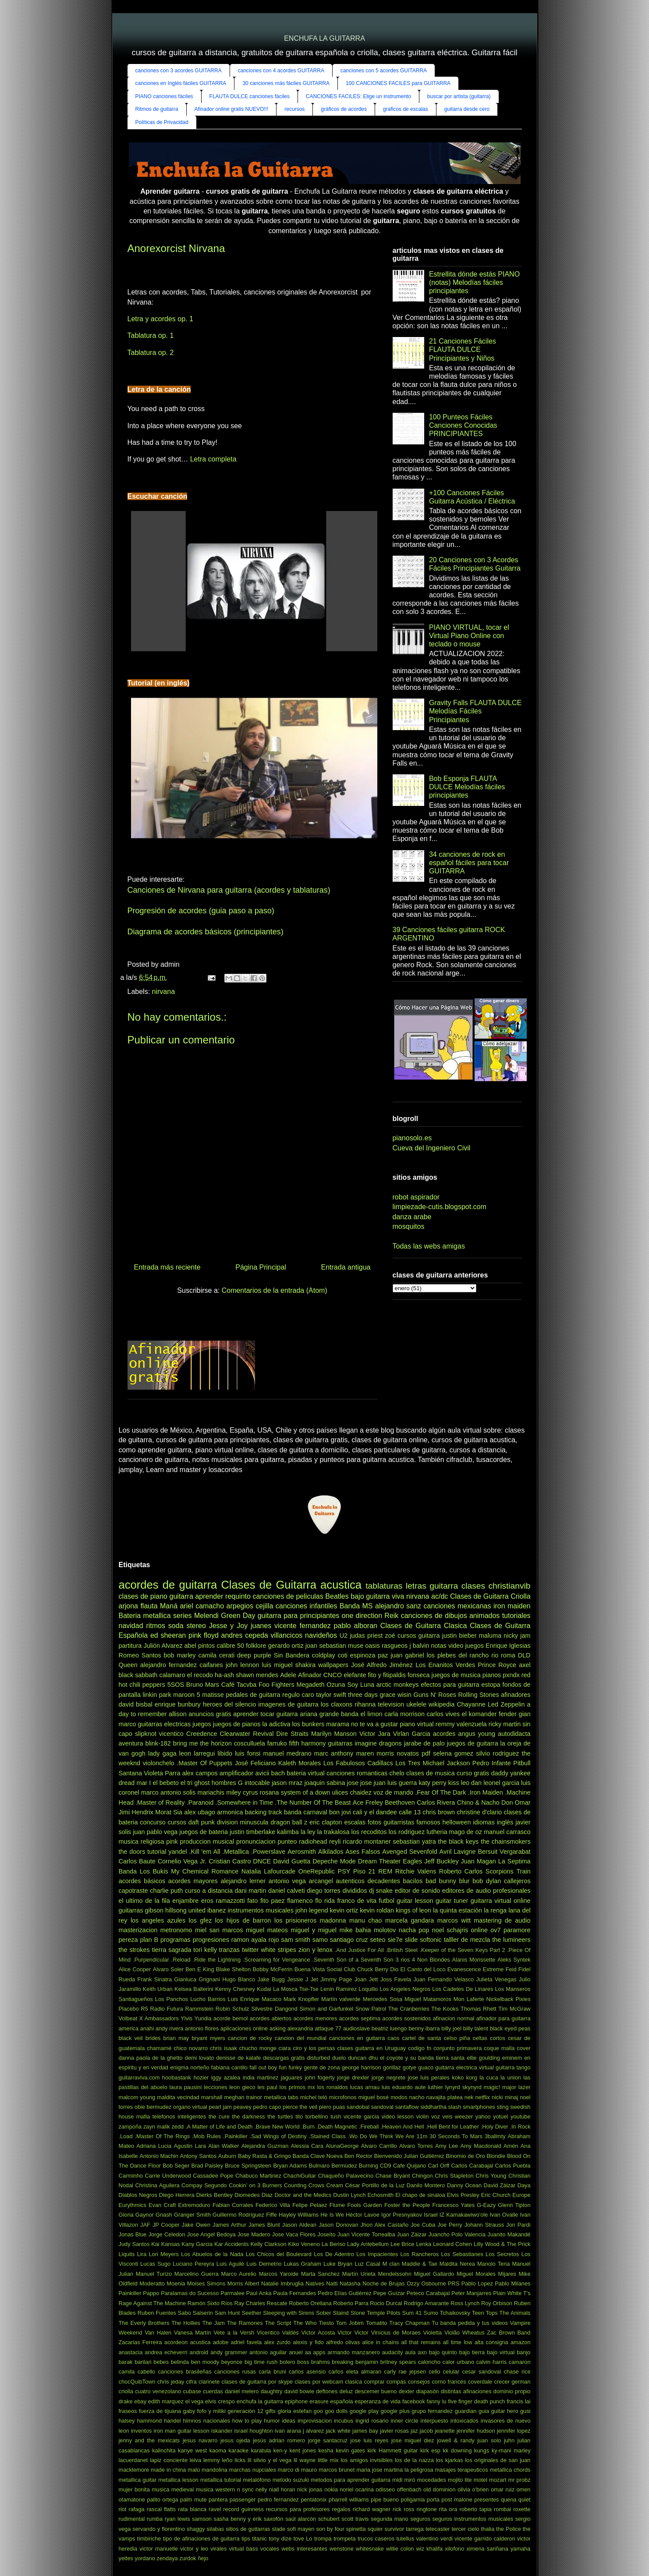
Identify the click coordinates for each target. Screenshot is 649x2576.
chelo (396, 1773)
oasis (372, 1645)
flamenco (299, 1900)
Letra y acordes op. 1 (160, 319)
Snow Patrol (370, 2008)
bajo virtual (500, 2352)
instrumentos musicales (261, 1910)
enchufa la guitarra (260, 2401)
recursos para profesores (298, 2509)
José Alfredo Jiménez (382, 1664)
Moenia (176, 2283)
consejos (419, 2381)
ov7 (495, 1930)
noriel (346, 2489)
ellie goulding (483, 2057)
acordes (444, 1733)
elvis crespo (220, 2401)
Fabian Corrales (233, 2205)
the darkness (248, 2116)
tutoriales (516, 1615)
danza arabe (412, 1217)
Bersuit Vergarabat (504, 1851)
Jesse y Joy (228, 1625)
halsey (127, 2420)
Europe (521, 2195)
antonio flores (202, 2028)
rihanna (365, 1704)
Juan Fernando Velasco (443, 1979)
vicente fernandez (302, 1625)
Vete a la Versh (233, 2332)
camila (207, 1655)
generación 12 (245, 2411)
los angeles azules (158, 1920)
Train (523, 1871)
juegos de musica (456, 1674)
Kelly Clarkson (269, 2244)
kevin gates (350, 2450)
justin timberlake (252, 1831)
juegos (201, 1724)
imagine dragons (378, 1743)
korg (471, 2077)
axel (524, 1664)
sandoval (382, 2107)
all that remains (420, 2342)
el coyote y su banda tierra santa (422, 2057)
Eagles (412, 1861)
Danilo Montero (426, 2185)
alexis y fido (308, 2342)
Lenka (423, 2244)
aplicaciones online (244, 2028)
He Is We (332, 2214)
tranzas (229, 1949)
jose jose (359, 1782)
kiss (453, 1782)
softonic (431, 1939)
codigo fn (419, 2048)
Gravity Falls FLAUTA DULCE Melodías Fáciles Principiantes (475, 711)
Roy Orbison (496, 2303)
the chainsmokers (506, 1841)
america (129, 2028)
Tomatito (376, 2323)
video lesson (398, 2116)
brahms (320, 2362)
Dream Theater (379, 1861)
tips (245, 2538)
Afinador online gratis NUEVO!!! (232, 109)
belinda (180, 2362)
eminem (512, 2057)
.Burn (308, 2126)
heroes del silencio (229, 1704)
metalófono (256, 2480)
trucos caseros (376, 2538)
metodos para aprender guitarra (350, 2480)
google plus (394, 2411)
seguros (420, 2519)
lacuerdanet (133, 2460)
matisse (213, 1694)
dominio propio (512, 2391)
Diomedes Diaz (253, 2195)
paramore (517, 1930)
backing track (263, 1812)
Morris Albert (243, 2283)
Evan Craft (162, 2205)
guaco (425, 2067)
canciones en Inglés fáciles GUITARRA (181, 83)
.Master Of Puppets (204, 1763)
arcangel (321, 1880)
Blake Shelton (233, 1969)
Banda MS (356, 1606)
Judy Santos (134, 2244)
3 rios (403, 1959)
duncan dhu (363, 2057)
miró (409, 2480)
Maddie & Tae (419, 2263)
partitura (130, 1645)
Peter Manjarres (471, 2293)
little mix (328, 2460)
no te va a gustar (374, 1724)
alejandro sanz (398, 1606)
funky (295, 2067)
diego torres (323, 1890)
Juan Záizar (412, 2234)
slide (411, 1939)
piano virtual (417, 1724)
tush (335, 2116)
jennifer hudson (476, 2430)
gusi (525, 2411)
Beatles (336, 1596)
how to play (247, 2420)
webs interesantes (304, 2548)
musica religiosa (141, 1841)
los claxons (336, 1704)
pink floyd (203, 1635)
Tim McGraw (514, 2008)
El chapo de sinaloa (420, 2195)
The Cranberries (408, 2008)
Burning (368, 2165)
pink (171, 1841)
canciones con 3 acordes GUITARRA (178, 70)
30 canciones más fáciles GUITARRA (286, 83)
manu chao (365, 1920)
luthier (435, 2087)
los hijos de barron (243, 1920)
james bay (365, 2430)
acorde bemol (230, 2018)
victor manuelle (158, 2548)
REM (385, 1871)
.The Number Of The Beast (313, 1802)
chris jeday (170, 2381)
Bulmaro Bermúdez (333, 2165)
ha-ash (224, 1674)
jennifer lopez (514, 2430)
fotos (374, 1822)
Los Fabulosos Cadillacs (358, 1763)
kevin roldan (377, 1910)
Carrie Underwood (168, 2175)
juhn (509, 2440)
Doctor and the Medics (302, 2195)
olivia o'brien (473, 2489)
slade (278, 2529)
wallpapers (333, 1664)
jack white (338, 2430)
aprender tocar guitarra (265, 1713)
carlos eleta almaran (355, 2371)
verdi (446, 2538)
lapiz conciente (169, 2460)
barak (126, 2362)
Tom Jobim (350, 2323)
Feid (511, 1969)
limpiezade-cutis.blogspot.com (439, 1206)
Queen (128, 1664)
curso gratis (473, 1773)
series (182, 1615)
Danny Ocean (464, 2185)
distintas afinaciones (466, 2391)
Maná (168, 1606)
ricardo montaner (367, 1841)
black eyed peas (510, 2028)
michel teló (313, 2097)
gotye (409, 2067)
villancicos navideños (303, 1635)
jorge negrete (388, 2077)
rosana (269, 1792)
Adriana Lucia (153, 2146)
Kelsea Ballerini (193, 1989)
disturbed (318, 2057)
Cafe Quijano (409, 2165)
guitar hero (504, 2411)
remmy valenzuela (461, 1724)
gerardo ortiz (286, 1645)
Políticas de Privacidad (161, 122)
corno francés (449, 2381)
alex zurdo (277, 2342)
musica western (215, 2489)
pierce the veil (300, 2107)
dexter (407, 2391)
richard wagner (371, 2509)
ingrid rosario (371, 2420)
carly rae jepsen (405, 2371)
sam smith (295, 1939)
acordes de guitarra (168, 1585)
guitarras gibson (141, 1910)
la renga (495, 1910)
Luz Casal (367, 2263)
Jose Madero (254, 2234)
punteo (287, 1841)
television (391, 1704)
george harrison (361, 2067)
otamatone (132, 2499)
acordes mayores (193, 1880)
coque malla (499, 2048)
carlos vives (443, 1713)
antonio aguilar (268, 2352)
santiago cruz (349, 1939)
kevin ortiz (344, 1910)
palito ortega (162, 2499)
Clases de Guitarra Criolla (490, 1596)
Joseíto (326, 2234)
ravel (215, 2509)
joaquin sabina (325, 1782)
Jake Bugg (271, 1979)
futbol (386, 1900)
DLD (524, 1655)
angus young (476, 1733)
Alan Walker (223, 2146)
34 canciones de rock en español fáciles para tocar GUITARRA (469, 863)
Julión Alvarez (162, 1645)
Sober (323, 2313)
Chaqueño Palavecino (345, 2175)
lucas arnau (364, 2087)
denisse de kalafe (238, 2057)
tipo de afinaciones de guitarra (201, 2538)
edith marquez (166, 2401)
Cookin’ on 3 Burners (255, 2185)
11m (421, 2136)
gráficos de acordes (344, 109)
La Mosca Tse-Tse (296, 1989)
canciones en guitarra (357, 2038)
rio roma (503, 1655)
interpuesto (434, 2420)
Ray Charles (249, 2303)
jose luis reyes (370, 2440)
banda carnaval (305, 1812)
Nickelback (500, 1999)
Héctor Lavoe (362, 2214)
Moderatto (152, 2283)
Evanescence (464, 1969)
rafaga (136, 2509)
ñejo (203, 2558)
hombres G (227, 1782)
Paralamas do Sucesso (190, 2293)
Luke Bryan (337, 2263)
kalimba (288, 1831)
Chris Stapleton (454, 2175)
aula (410, 2352)
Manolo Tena (493, 2263)
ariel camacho (202, 1606)
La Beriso (333, 2244)
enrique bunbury (178, 1704)
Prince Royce (497, 1664)
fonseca (418, 1674)
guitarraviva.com (139, 2077)
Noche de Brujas (383, 2283)
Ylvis (186, 2018)
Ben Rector (358, 2156)
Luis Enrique (244, 1999)
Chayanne (471, 1704)
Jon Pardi (518, 2224)
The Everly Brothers (144, 2323)
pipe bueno (385, 2499)
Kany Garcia (197, 2244)
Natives (314, 2283)
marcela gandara (409, 1920)
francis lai (518, 2401)
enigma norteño (189, 2067)
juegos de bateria (203, 1831)
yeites (126, 2558)
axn (422, 2352)
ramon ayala (248, 1939)
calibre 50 (230, 1645)
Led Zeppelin (506, 1704)
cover (523, 2048)
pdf (426, 1753)
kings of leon (413, 1910)
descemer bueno (376, 2391)
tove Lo (303, 2538)
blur (464, 1880)
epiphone (296, 2401)
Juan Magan (478, 1861)
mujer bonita (134, 2489)
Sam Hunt (227, 2313)
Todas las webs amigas (429, 1246)
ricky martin (505, 1724)
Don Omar (516, 1802)
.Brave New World (276, 2126)
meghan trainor (243, 2097)
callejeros (517, 1880)
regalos (341, 2509)
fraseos (128, 2411)
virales (218, 2548)
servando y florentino (158, 2529)
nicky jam (517, 1635)
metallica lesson (178, 2480)
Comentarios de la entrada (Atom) (274, 1290)
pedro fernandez (278, 2499)
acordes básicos (142, 1880)
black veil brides (140, 2038)
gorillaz (392, 2067)
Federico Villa (272, 2205)
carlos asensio (307, 2371)
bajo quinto (443, 2352)
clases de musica (430, 1773)
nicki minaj (505, 2097)
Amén (511, 2146)
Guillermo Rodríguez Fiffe (245, 2214)
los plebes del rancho (458, 1655)
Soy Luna (360, 1684)
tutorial (156, 1851)
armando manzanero (353, 2352)
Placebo (129, 2008)
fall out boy (263, 2067)
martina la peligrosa (408, 2469)
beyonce (231, 2362)
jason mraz (287, 1782)
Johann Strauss (484, 2224)
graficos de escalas (405, 109)
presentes (486, 2499)
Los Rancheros (419, 2254)
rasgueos (395, 1645)
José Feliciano (255, 1763)
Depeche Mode (334, 1861)
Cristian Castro (230, 1861)
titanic (259, 2538)
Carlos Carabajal (472, 2165)
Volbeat (128, 2018)
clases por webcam (318, 2381)
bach (278, 1773)
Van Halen (158, 2332)
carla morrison (404, 1713)
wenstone (342, 2548)
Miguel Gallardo (434, 2274)
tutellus (406, 2538)
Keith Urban (158, 1989)
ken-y (280, 2450)
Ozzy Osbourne (426, 2283)
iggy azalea (226, 2077)
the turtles (280, 2116)
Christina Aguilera (157, 2185)
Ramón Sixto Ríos (210, 2303)
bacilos (413, 1880)
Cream (334, 2185)
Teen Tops (485, 2313)
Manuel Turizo (154, 2274)
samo (320, 1939)
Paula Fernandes (294, 2293)
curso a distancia (209, 1890)
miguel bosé (373, 2097)
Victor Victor (353, 2332)
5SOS (175, 1684)
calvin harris (491, 2362)
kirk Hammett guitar (392, 2450)
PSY (344, 1871)
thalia (487, 2529)
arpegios (240, 1606)
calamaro (172, 1674)
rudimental (132, 2519)
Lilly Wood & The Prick (502, 2244)
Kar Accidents (231, 2244)
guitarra (181, 1596)
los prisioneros (295, 1920)
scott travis (355, 2519)
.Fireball (369, 2126)
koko (458, 2077)
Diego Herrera (177, 2195)
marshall (211, 2097)
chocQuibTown (137, 2381)
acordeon (176, 2342)
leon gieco (242, 2087)
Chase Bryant (393, 2175)
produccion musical (207, 1841)
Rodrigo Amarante (426, 2303)
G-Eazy (486, 2205)
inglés (505, 1822)
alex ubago (199, 1812)
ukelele (416, 1704)
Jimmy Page (336, 1979)
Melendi (206, 1615)
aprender (209, 1596)
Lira (141, 2254)
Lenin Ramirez (338, 1989)
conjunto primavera (457, 2048)
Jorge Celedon (167, 2234)
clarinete (209, 2381)
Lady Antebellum (368, 2244)
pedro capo (267, 2107)
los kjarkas (449, 2460)
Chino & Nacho (478, 1802)
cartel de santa (421, 2038)
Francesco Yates (454, 2205)
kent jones (303, 2450)
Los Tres (407, 1763)
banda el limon (362, 1713)
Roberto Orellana (310, 2303)
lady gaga (162, 1753)
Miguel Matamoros (427, 1999)
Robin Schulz (232, 2008)
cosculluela (249, 1743)
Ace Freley (368, 1802)
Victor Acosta (318, 2332)
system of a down (305, 1792)
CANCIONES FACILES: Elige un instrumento (358, 96)
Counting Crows (304, 2185)
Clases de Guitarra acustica (291, 1585)
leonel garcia (501, 1782)
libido (224, 1753)
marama (337, 1724)
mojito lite (460, 2480)
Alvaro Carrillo (379, 2146)
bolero (287, 2362)
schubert (329, 2519)
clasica (353, 2381)
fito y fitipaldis (387, 1674)
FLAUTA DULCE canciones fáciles (249, 96)
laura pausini (186, 2087)
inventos (141, 2430)
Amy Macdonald (480, 2146)
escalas (354, 1822)
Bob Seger (176, 2165)
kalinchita (163, 2450)
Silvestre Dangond (274, 2008)
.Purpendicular (151, 1959)
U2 (344, 1635)
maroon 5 (186, 1694)
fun (283, 2067)
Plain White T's (511, 2293)
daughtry (272, 2391)
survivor (394, 2529)
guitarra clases (457, 1585)
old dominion (439, 2489)
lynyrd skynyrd (463, 2087)
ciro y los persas (314, 2048)
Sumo (430, 2313)
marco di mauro (297, 2469)
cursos (177, 1822)
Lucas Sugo (155, 2263)
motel (480, 2480)
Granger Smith (192, 2214)
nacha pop (414, 1930)
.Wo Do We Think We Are (381, 2136)
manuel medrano (287, 1753)
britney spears (398, 2362)
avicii (262, 1773)
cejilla (264, 1606)
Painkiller (130, 2293)
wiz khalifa (429, 2548)
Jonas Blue (133, 2234)
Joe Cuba (423, 2224)
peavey (243, 2107)
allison (178, 1713)
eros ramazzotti (223, 1900)
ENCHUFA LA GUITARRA (324, 38)
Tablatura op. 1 (151, 335)
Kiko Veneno (304, 2244)
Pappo (151, 2293)
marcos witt (454, 1920)
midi (397, 2480)
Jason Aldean (299, 2224)
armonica (230, 1812)
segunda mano (389, 2519)
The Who (304, 2323)
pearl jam (220, 2107)
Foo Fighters (276, 1684)
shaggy (196, 2529)
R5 (144, 2008)
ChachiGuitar (299, 2175)
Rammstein (199, 2008)
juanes (261, 1625)
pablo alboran (355, 1625)
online (479, 1930)
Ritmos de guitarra (156, 109)
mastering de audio (502, 1920)
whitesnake (370, 2548)
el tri (186, 1782)
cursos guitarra (418, 1635)
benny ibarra (424, 2028)
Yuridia (203, 2018)
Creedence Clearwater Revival (229, 1733)
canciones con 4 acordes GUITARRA (281, 70)
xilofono (454, 2548)
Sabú (184, 2313)
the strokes (134, 1949)
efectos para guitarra (450, 1684)
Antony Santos (198, 2156)
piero (325, 2107)
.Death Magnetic (336, 2126)
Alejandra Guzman (265, 2146)
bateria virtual (306, 1773)
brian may (176, 2038)
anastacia (131, 2352)
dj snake (381, 1890)
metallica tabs (281, 2097)
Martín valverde (341, 1999)
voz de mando (393, 1792)
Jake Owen (196, 2224)
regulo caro (298, 1694)
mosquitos (409, 1226)
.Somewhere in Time (244, 1802)
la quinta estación (457, 1910)
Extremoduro (194, 2205)
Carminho (131, 2175)
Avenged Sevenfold (409, 1851)
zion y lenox (315, 1949)
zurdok (187, 2558)
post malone (456, 2499)
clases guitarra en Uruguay (371, 2048)
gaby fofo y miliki (204, 2411)
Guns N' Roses (435, 1694)
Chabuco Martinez (258, 2175)
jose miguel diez (412, 2440)
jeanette (445, 2430)
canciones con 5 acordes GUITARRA (383, 70)
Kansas (170, 2244)
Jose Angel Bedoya (211, 2234)
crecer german (512, 2381)
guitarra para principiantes (299, 1615)
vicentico (171, 1733)
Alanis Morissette (474, 1959)
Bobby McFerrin (273, 1969)
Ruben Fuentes (157, 2313)
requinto (238, 1596)
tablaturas (383, 1585)
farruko (277, 1743)
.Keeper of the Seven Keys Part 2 (462, 1950)
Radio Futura (166, 2008)
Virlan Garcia (411, 1733)
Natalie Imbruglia (282, 2283)
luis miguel (277, 1664)
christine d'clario (479, 1812)
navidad (131, 1625)
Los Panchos (171, 1999)
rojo (274, 1939)
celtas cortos (489, 2038)
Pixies (522, 1999)
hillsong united (185, 1910)
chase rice (517, 2371)
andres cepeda (244, 1635)
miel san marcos (219, 1930)
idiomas (484, 1822)
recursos (294, 109)
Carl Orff (438, 2165)
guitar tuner (452, 1900)
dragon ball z (288, 1822)
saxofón (274, 2519)
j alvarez (313, 2430)
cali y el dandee (375, 1812)
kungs (481, 2450)
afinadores (515, 1694)
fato (252, 1900)
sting (503, 2107)
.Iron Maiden (485, 1792)
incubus (343, 2420)
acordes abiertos (270, 2018)
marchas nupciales (252, 2469)
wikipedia (441, 1704)
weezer (464, 2116)
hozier (201, 2077)
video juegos (466, 1645)
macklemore (134, 2469)
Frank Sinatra (155, 1979)
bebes (161, 2362)
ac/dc (439, 1596)
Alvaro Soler (168, 1969)
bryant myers (208, 2038)
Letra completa (213, 459)
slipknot (145, 1733)
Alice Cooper (135, 1969)
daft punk (201, 1822)
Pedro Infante (491, 1763)
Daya (524, 2185)
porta (433, 2499)
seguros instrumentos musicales (472, 2519)
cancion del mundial (300, 2038)
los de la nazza (414, 2460)
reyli (334, 1841)
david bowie (299, 2391)
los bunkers (308, 1724)
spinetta (356, 2529)
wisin (404, 1694)
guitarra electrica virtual (464, 2067)
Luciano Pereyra (193, 2263)
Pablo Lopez (477, 2283)
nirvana (163, 991)
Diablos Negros (138, 2195)
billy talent (475, 2028)
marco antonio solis (168, 1792)
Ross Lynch (464, 2303)
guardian (466, 2411)
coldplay (323, 1655)
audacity (392, 2352)
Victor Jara (374, 1733)
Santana (130, 1773)
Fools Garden (364, 2205)
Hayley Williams (299, 2214)
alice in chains (380, 2342)
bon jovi (340, 1812)
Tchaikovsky (455, 2313)
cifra (191, 2381)
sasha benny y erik (237, 2519)
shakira (305, 1664)
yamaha (521, 2548)
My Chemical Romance (204, 1871)
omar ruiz (502, 2489)
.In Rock (520, 2126)
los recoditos (369, 1831)
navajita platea (444, 2097)
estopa (491, 1684)
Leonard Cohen (452, 2244)
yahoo (483, 2116)
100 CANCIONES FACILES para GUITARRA (398, 83)
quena (509, 2499)
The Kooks (444, 2008)
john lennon (242, 1664)
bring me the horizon (202, 1743)
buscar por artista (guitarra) (459, 96)
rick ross (403, 2509)
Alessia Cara (307, 2146)
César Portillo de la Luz (374, 2185)
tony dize (280, 2538)
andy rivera (170, 2028)
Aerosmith (301, 1851)
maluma (490, 1635)
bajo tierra (472, 2352)
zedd (177, 2126)
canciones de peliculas (287, 1596)
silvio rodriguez (497, 1753)
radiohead (313, 1841)
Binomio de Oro (465, 2156)
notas (439, 1645)
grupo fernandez (432, 2411)
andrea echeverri (166, 2352)
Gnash (164, 2214)
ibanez (216, 1910)
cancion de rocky (250, 2038)
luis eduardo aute (404, 2087)
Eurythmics (132, 2205)
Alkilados (331, 1851)
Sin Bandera (291, 1655)
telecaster (438, 2529)
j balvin (419, 1645)
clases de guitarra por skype (257, 2381)
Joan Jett (366, 1979)
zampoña (130, 2126)
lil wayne (305, 2460)
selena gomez (453, 1753)
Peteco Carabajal (428, 2293)
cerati (226, 1655)
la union (510, 2077)
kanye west (192, 2450)
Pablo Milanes (512, 2283)
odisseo (385, 2489)
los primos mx (297, 2087)
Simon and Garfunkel (327, 2008)
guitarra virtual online (501, 1900)
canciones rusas (235, 2371)
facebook (413, 2401)
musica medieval (173, 2489)
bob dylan (486, 1880)
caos (393, 2038)
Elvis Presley (463, 2195)
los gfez (200, 1920)
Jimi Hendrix (136, 1812)
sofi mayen (300, 2529)
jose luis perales (428, 2077)
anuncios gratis (209, 1713)
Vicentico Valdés (278, 2332)
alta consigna (491, 2342)
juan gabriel (407, 1655)
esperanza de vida (378, 2401)
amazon (521, 2342)
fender (508, 1713)
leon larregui (197, 1753)
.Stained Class (327, 2136)
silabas (215, 2529)
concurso (152, 1822)
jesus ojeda (235, 2440)
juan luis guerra (395, 1782)
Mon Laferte (469, 1999)
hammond (149, 2420)
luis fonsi (247, 1753)
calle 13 (410, 1812)
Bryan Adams (290, 2165)
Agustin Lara (190, 2146)
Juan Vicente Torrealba (366, 2234)
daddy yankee (511, 1773)
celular (451, 2371)
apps (319, 2352)
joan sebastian (325, 1645)
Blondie (495, 2156)
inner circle (404, 2420)
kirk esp (430, 2450)
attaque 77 (328, 2028)
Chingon (422, 2175)
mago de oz (465, 1831)
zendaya (166, 2558)
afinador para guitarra (503, 2018)
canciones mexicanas (457, 1606)
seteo (377, 1939)
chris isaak (223, 2048)
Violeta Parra (162, 1773)
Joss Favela (395, 1979)
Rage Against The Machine (152, 2303)
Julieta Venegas (496, 1979)
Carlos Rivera (436, 1802)
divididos (354, 1890)
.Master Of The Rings (162, 2136)
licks (239, 2460)
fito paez (272, 1900)
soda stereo (187, 1625)
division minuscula (243, 1822)
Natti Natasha (343, 2283)
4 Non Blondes (431, 1959)
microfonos (343, 2097)
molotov (385, 1930)
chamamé (159, 2048)
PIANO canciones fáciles (164, 96)
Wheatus (473, 2332)
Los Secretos (502, 2254)
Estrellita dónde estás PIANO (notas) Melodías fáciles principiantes (474, 282)
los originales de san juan (497, 2460)
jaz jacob (422, 2430)
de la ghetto (167, 2057)
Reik (391, 1615)
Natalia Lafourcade (268, 1871)
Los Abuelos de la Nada (212, 2254)
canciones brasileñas (184, 2371)
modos (398, 2097)
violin (422, 2116)
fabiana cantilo (229, 2067)
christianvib (510, 1585)
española (341, 2401)
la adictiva (276, 1724)
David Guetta (291, 1861)
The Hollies (185, 2323)
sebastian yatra (414, 1841)
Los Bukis (154, 1871)
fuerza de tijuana (160, 2411)
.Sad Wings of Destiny (278, 2136)
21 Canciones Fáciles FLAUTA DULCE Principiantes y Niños (462, 349)
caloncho (429, 2362)
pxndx (511, 1674)
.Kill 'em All (204, 1851)
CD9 (385, 2165)
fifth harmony (307, 1743)
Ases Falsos (362, 1851)
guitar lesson (415, 1900)
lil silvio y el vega (269, 2460)
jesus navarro (200, 2440)
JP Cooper (166, 2224)
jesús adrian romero (279, 2440)
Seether (251, 2313)
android (199, 2352)
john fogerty (320, 2077)
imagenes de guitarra (288, 1704)
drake (126, 2401)
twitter (250, 1949)
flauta (148, 1606)
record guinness (243, 2509)
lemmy (211, 2460)
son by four (330, 2529)
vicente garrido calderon (484, 2538)
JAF (145, 2224)
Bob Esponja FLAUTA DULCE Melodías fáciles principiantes (467, 787)
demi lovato (199, 2057)
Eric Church (496, 2195)
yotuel (500, 2116)
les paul (267, 2087)
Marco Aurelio (238, 2274)
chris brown (438, 1812)
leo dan (471, 1782)
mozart (497, 2480)
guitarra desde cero (466, 109)
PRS (453, 2283)
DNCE (262, 1861)
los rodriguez (407, 1831)
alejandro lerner (243, 1880)
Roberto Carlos (460, 1871)
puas (339, 2107)
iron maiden (512, 1606)
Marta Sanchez (320, 2274)
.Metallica (235, 1851)
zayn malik (156, 2126)
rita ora (448, 2509)
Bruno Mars (202, 1684)
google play (364, 2411)
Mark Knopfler (301, 1999)
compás (396, 2381)
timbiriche (149, 2538)
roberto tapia (475, 2509)
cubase (192, 2391)
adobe (221, 2342)
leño (227, 2460)
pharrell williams (349, 2499)
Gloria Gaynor (136, 2214)
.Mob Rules (206, 2136)
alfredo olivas (343, 2342)
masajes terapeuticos (461, 2469)
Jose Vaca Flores (294, 2234)
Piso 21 (364, 1871)
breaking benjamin (355, 2362)
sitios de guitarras (248, 2529)
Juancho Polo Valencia (457, 2234)
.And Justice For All (359, 1950)
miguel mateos (267, 1930)
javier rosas (394, 2430)
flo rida (325, 1900)
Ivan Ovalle (503, 2214)
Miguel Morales (476, 2274)
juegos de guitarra (472, 1743)
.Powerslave (268, 1851)
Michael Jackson (446, 1763)
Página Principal (260, 1267)
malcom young (137, 2097)
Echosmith (380, 2195)
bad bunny (441, 1880)
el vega (194, 2401)
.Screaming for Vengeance (276, 1959)
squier (375, 2529)
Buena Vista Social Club (324, 1969)
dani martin (250, 1890)
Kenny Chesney (235, 1989)
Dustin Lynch (349, 2195)
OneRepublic (316, 1871)
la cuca (488, 2077)
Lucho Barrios (207, 1999)
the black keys (458, 1841)
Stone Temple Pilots (376, 2313)
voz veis (441, 2116)
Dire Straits (293, 1733)
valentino (427, 2538)
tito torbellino (311, 2116)
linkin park (156, 1694)
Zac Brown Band (508, 2332)
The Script (278, 2323)
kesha (325, 2450)
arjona (128, 1606)
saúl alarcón (300, 2519)
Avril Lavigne (458, 1851)
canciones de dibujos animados (450, 1615)
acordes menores (315, 2018)
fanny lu (437, 2401)
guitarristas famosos (411, 1822)
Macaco (271, 1999)
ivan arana (288, 2430)
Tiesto (326, 2323)
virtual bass (243, 2548)
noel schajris (450, 1930)
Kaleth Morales (299, 1763)
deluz (346, 2391)
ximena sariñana (487, 2548)
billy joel (451, 2028)
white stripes (278, 1949)
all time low (457, 2342)
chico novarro (191, 2048)
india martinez (261, 2077)
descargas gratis (284, 2057)
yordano (145, 2558)
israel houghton (253, 2430)
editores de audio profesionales (486, 1890)
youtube (521, 2116)
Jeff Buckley (441, 1861)
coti (343, 1655)
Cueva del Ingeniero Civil (432, 1148)
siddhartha (433, 2107)
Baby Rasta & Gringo (264, 2156)
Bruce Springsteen (248, 2165)
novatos (407, 1753)
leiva (195, 2460)
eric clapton (325, 1822)
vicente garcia (361, 2116)
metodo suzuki (291, 2480)
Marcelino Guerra (196, 2274)
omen (523, 2489)
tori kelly (205, 1949)
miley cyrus (242, 1792)
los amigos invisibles (366, 2460)
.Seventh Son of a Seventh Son (352, 1959)
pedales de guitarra (253, 1694)
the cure (219, 2116)
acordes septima (359, 2018)
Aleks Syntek (513, 1959)
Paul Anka (259, 2293)
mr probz (519, 2480)
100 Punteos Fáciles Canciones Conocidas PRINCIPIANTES (463, 425)
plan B (149, 1939)
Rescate (277, 2303)
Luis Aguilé (230, 2263)
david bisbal (135, 1704)
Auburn (227, 2156)
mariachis (210, 1792)
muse (355, 1645)
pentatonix (313, 2499)
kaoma (217, 2450)
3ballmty (495, 2136)
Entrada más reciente (167, 1267)
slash (454, 2107)
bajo (357, 1596)
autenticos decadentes (368, 1880)
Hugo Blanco (238, 1979)
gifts (271, 2411)
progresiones (211, 1939)
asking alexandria (291, 2028)
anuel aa (300, 2352)
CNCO (332, 1674)
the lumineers (511, 1939)
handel (172, 2420)
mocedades (431, 2480)
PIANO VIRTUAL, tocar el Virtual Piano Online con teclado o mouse (469, 636)
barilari (143, 2362)
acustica (200, 2342)
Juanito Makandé (508, 2234)
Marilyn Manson (334, 1733)
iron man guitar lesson (181, 2430)
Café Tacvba (239, 1684)
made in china (168, 2469)
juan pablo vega (155, 1831)
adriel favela (246, 2342)
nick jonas (310, 2489)
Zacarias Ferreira (140, 2342)
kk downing (457, 2450)
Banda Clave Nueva (318, 2156)
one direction (362, 1615)
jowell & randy (456, 2440)
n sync (245, 2489)
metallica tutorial (220, 2480)
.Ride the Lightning (217, 1959)
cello (434, 2371)
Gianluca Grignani (197, 1979)
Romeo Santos (140, 1655)
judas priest (366, 1635)
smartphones (479, 2107)
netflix (482, 2097)
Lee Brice (402, 2244)
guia (484, 2411)
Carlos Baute (137, 1861)
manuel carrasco (507, 1831)
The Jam (213, 2323)
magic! (492, 2087)
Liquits (127, 2254)
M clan (391, 2263)
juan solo (489, 2440)
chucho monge (258, 2048)
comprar (374, 2381)
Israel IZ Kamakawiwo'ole (456, 2214)
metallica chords (510, 2469)
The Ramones (245, 2323)
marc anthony (333, 1753)
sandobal (358, 2107)
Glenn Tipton (514, 2205)
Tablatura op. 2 (151, 352)
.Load (126, 2136)
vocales (269, 2548)
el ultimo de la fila (144, 1900)
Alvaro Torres (416, 2146)
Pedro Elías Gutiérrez (345, 2293)
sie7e (394, 1939)
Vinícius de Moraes (396, 2332)
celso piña (456, 2038)
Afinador (310, 1674)
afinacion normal (454, 2018)
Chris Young (490, 2175)
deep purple (254, 1655)
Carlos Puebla (513, 2165)
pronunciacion (256, 1841)
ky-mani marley (511, 2450)
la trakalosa (333, 1831)
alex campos (200, 1773)
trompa (323, 2538)
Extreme (493, 1969)
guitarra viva (385, 1596)
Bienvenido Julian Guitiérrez (409, 2156)
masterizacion (138, 1930)
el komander (479, 1713)
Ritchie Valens (415, 1871)
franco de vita (356, 1900)
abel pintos (199, 1645)
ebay (140, 2401)
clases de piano (143, 1596)
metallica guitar (138, 2480)
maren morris (375, 1753)
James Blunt (264, 2224)
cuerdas (213, 2391)
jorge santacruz (328, 2440)
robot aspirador (416, 1197)
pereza (128, 1939)
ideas (288, 2420)
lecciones (215, 2087)
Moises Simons (206, 2283)
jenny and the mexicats (149, 2440)
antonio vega (287, 1880)
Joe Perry (449, 2224)
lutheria (436, 1831)
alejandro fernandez (168, 1664)
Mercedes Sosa (382, 1999)
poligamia (413, 2499)
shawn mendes (257, 1674)
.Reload (181, 1959)
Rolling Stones (478, 1694)
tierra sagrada (172, 1949)
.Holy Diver (494, 2126)
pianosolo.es (412, 1138)
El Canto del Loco (423, 1969)
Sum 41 (412, 2313)
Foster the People (407, 2205)
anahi (147, 2028)
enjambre (185, 1900)
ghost (201, 1782)
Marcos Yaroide (279, 2274)
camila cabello (137, 2371)
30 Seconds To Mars (455, 2136)
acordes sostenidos (406, 2018)
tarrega (415, 2529)
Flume (337, 2205)
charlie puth (166, 1890)
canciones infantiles (306, 1606)
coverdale (480, 2381)
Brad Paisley (207, 2165)
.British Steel (402, 1950)
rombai (502, 2509)
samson (202, 2519)
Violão (452, 2332)
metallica (156, 1615)
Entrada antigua (346, 1267)
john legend (311, 1910)
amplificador (237, 1773)
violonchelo (158, 1763)
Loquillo (368, 1989)
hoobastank (176, 2077)
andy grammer (228, 2352)
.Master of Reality (159, 1802)
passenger (243, 2499)
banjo (523, 2352)
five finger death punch (476, 2401)
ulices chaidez (352, 1792)
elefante (355, 1674)
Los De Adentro (334, 2254)
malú (194, 2469)
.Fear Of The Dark (440, 1792)
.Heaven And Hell (402, 2126)
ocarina (364, 2489)
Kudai (264, 1989)
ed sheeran (168, 1635)
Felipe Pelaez (309, 2205)
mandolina (214, 2469)
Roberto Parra (350, 2303)
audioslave (356, 2028)
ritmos (155, 1625)
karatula (261, 2450)
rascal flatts (161, 2509)
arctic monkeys (397, 1684)
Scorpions (500, 1871)
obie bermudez (153, 2107)
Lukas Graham (302, 2263)
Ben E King (199, 1969)
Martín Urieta (359, 2274)
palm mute (193, 2499)
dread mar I (135, 1782)
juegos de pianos (237, 1724)
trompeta (344, 2538)
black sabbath (138, 1674)
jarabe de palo (424, 1743)
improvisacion (315, 2420)
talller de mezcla (467, 1939)
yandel (177, 1851)
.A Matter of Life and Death (218, 2126)
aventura (131, 1743)
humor (272, 2420)
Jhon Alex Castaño (385, 2224)
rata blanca (192, 2509)
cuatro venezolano (158, 2391)
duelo (339, 2057)
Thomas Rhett (479, 2008)
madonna (333, 1920)
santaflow (406, 2107)
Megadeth (310, 1684)
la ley (308, 1831)
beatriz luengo (389, 2028)
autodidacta (514, 1733)
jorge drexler (353, 2077)
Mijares (507, 2274)
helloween (457, 1822)
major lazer (516, 2087)
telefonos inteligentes (179, 2116)
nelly (261, 2489)
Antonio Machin (158, 2156)
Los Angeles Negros (405, 1989)
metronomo (176, 1930)
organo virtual (190, 2107)
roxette (521, 2509)
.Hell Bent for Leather (452, 2126)
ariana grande (319, 1713)
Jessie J (297, 1979)
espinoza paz (369, 1655)
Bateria (130, 1615)
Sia (177, 1812)
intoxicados (464, 2420)
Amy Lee (446, 2146)
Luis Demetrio (263, 2263)
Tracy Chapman (409, 2323)
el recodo (200, 1674)
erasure (318, 2401)
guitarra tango (513, 2067)
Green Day (238, 1615)
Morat (163, 1812)
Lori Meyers (164, 2254)
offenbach (409, 2489)
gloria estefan (294, 2411)
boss (303, 2362)
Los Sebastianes (462, 2254)
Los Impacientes (377, 2254)
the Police (508, 2529)
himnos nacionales (206, 2420)
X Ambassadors (159, 2018)
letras (416, 1585)
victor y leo (194, 2548)
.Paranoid (200, 1802)
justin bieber (459, 1635)
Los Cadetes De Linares (462, 1989)
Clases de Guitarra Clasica (423, 1625)
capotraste (133, 1890)
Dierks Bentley (214, 2195)
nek (469, 2097)
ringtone (426, 2509)
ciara (285, 2048)
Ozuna (335, 1684)
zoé (390, 1635)
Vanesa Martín (192, 2332)
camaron (520, 2362)
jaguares (291, 2077)
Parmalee (232, 2293)
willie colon (400, 2548)
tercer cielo (465, 2529)
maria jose (369, 2469)
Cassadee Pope (213, 2175)
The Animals (515, 2313)
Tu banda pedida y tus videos (470, 2323)
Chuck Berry (372, 1969)
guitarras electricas (164, 1724)
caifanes (211, 1664)
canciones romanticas (356, 1773)
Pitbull (521, 1763)
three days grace (371, 1694)
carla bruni (272, 2371)
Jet (314, 1979)
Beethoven (400, 1802)
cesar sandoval (481, 2371)
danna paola (134, 2057)
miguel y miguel (314, 1930)
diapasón (427, 2391)
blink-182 (157, 1743)
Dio (394, 1969)
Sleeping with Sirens (288, 2313)
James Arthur (229, 2224)
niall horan (282, 2489)
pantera (218, 2499)
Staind (340, 2313)
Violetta (432, 2332)
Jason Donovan (338, 2224)
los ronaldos (332, 2087)
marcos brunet (337, 2469)
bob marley (179, 1655)
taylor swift (331, 1694)
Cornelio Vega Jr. (182, 1861)
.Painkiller (235, 2136)
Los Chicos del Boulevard (279, 2254)
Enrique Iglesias (508, 1645)
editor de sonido (417, 1890)
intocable (257, 1782)
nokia (331, 2489)
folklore (256, 1645)
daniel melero (242, 2391)
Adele (288, 1674)
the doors (132, 1851)
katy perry (432, 1782)
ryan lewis (177, 2519)
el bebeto (165, 1782)
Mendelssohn (394, 2274)
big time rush (261, 2362)
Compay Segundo (204, 2185)
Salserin (203, 2313)
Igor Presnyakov (401, 2214)
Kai (155, 2244)
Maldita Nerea (457, 2263)
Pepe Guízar (389, 2293)
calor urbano (458, 2362)
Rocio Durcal (386, 2303)
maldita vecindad (178, 2097)
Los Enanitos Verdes (445, 1664)
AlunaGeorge (342, 2146)
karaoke (239, 2450)
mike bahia (355, 1930)
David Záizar (500, 2185)
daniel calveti (286, 1890)
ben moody (205, 2362)
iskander (221, 2430)
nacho (417, 2097)
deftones (326, 2391)
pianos (491, 1674)
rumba (155, 2519)
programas (175, 1939)
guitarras (340, 1743)
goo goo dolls (331, 2411)
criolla (126, 2391)
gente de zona (322, 2067)
